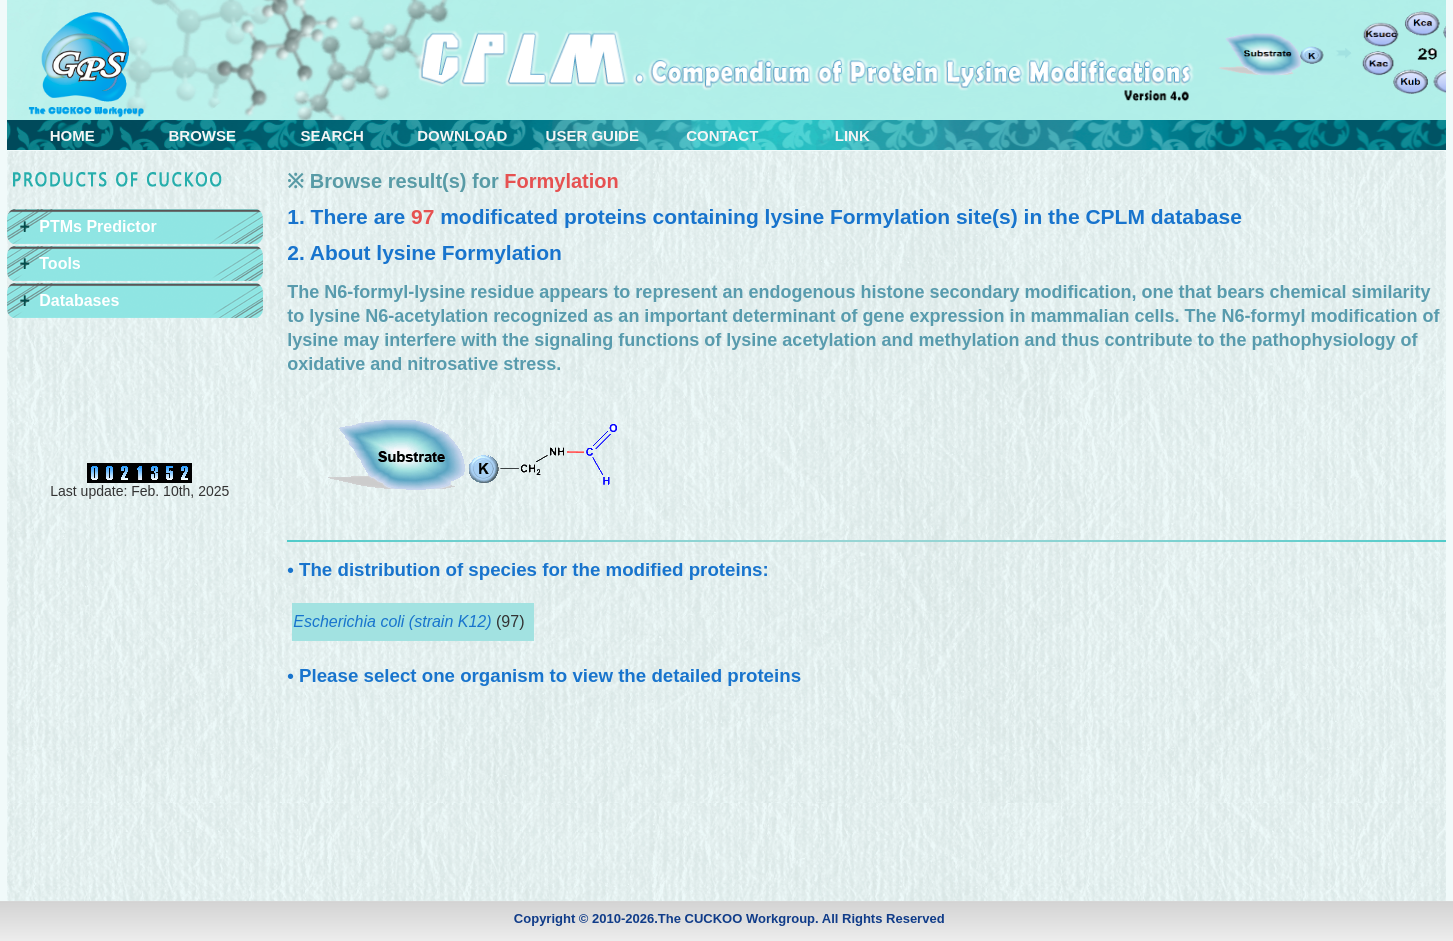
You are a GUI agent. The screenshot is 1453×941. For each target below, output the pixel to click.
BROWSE (203, 135)
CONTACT (722, 135)
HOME (72, 135)
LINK (852, 135)
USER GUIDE (592, 135)
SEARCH (332, 135)
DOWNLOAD (462, 135)
